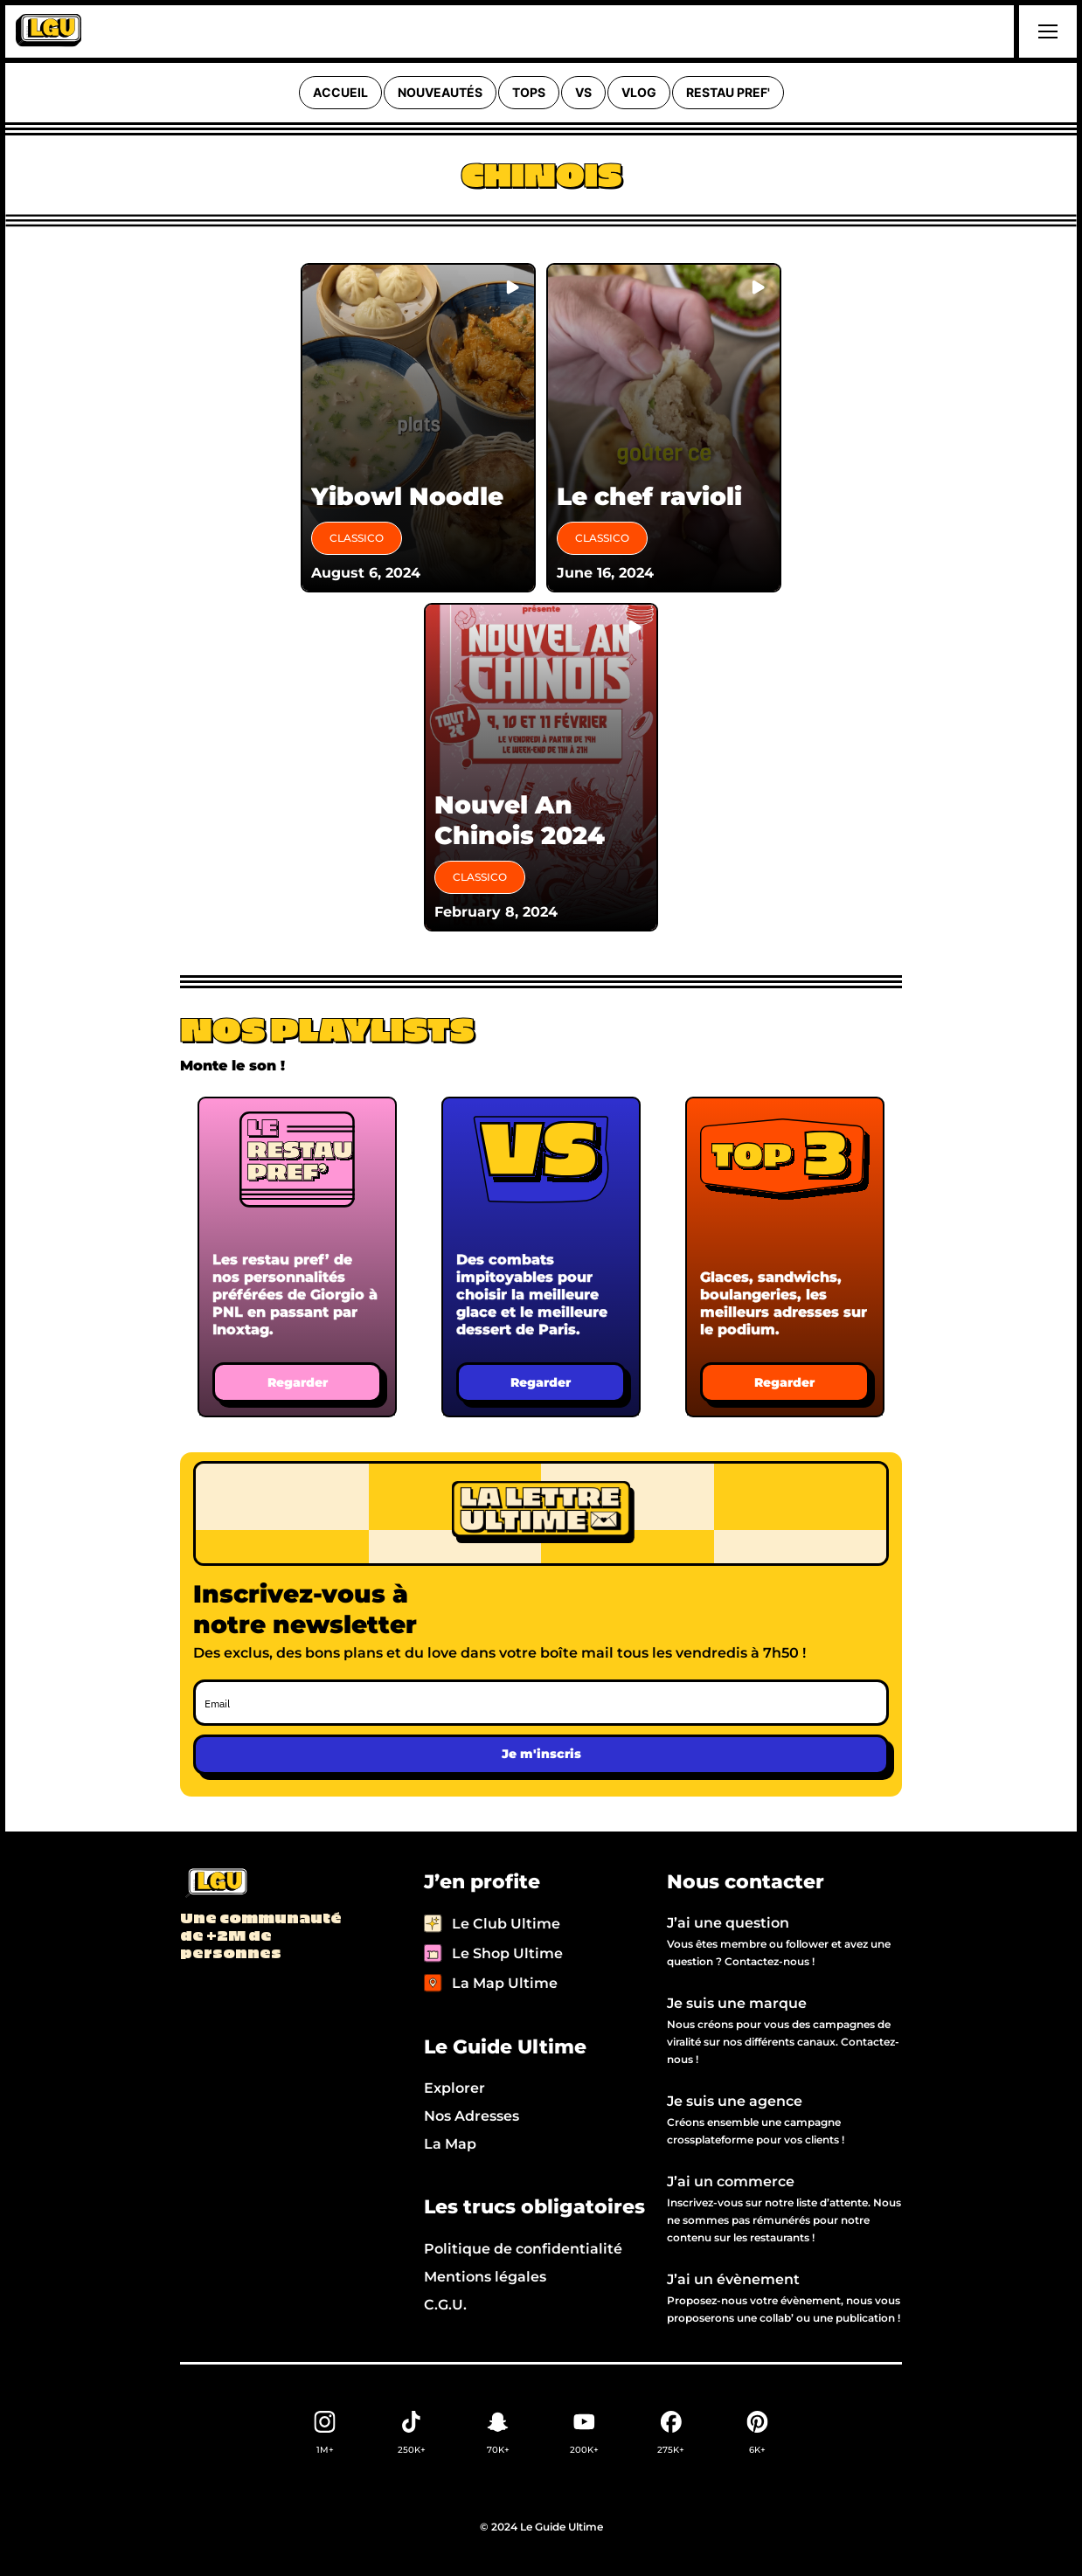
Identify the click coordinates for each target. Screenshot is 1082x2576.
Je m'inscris (541, 1754)
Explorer (454, 2088)
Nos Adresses (471, 2116)
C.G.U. (445, 2304)
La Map (450, 2144)
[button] (1045, 31)
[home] (48, 31)
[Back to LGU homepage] (215, 1883)
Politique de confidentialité (523, 2248)
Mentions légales (485, 2276)
